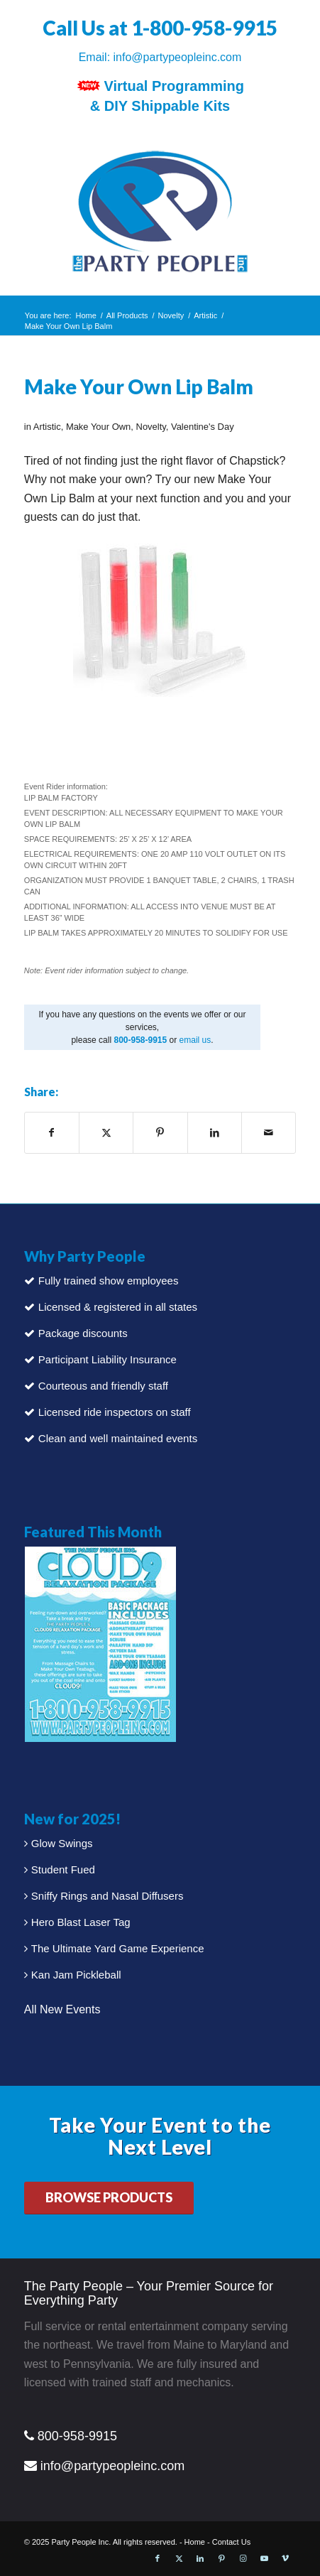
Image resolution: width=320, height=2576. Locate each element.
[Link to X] (178, 2558)
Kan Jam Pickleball (76, 1975)
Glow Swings (62, 1843)
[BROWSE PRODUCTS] (109, 2198)
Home (194, 2542)
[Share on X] (106, 1132)
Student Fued (63, 1869)
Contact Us (231, 2542)
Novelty (151, 426)
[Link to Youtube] (264, 2558)
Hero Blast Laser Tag (81, 1922)
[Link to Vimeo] (285, 2558)
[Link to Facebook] (157, 2558)
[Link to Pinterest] (221, 2558)
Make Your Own (98, 426)
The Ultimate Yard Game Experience (117, 1948)
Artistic (47, 426)
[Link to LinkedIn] (200, 2558)
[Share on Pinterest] (160, 1132)
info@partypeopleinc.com (178, 57)
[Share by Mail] (268, 1132)
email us (195, 1040)
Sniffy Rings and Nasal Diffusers (107, 1896)
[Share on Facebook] (52, 1132)
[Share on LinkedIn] (214, 1132)
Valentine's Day (202, 426)
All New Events (62, 2009)
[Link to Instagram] (242, 2558)
